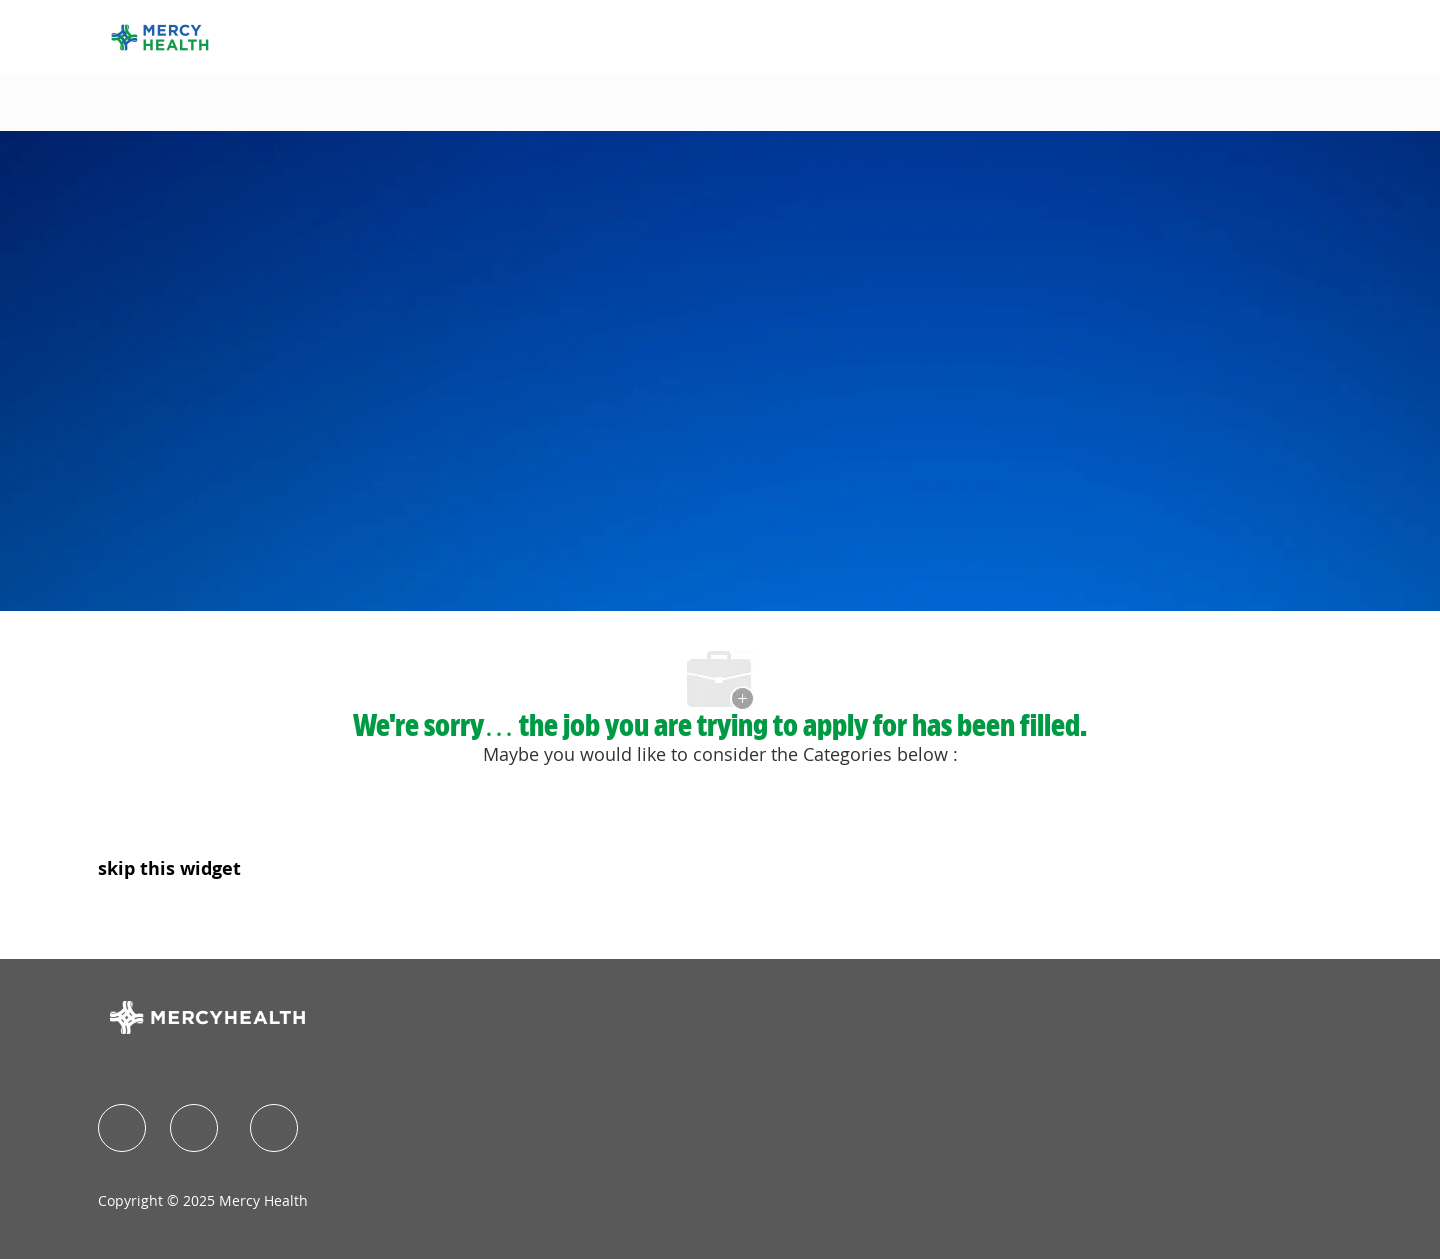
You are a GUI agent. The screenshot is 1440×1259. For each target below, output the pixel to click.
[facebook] (122, 1128)
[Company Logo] (160, 35)
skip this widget (169, 868)
